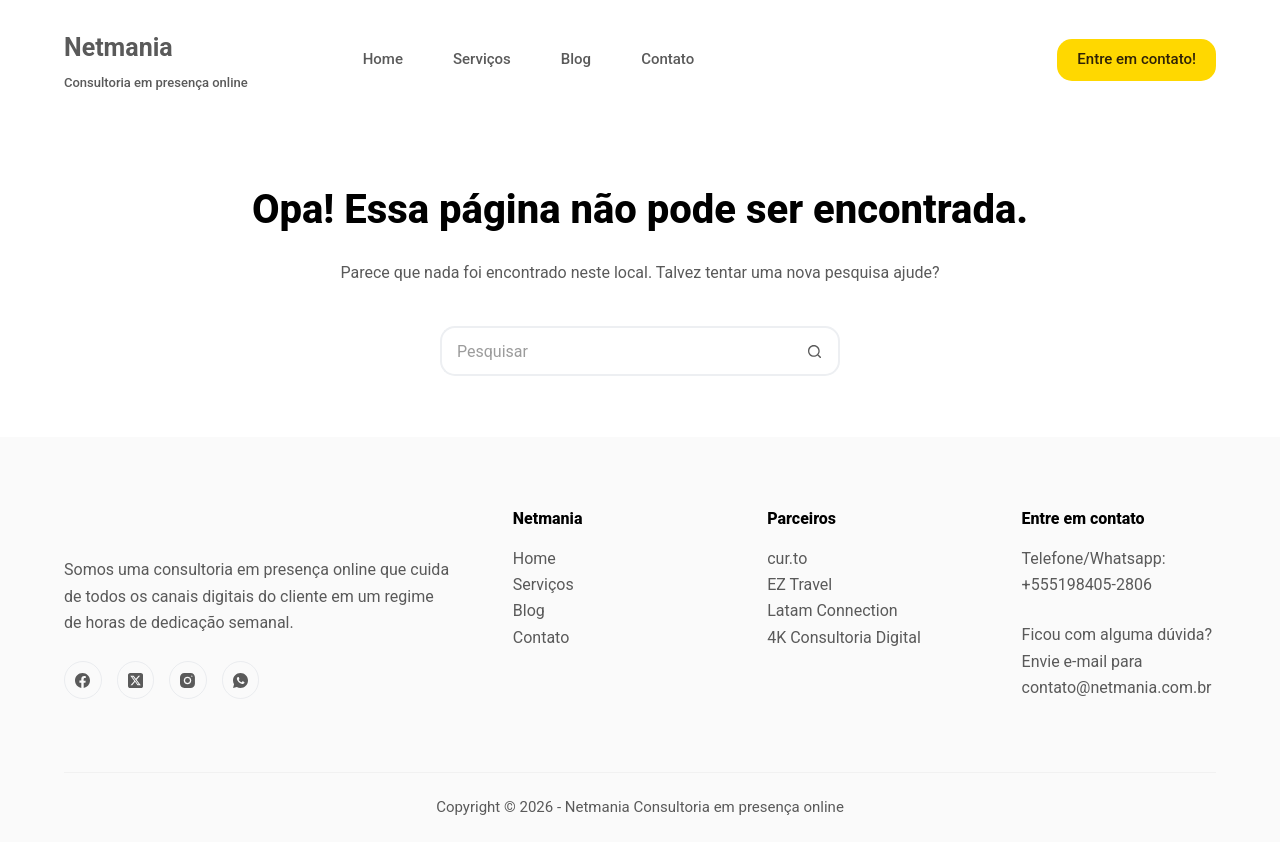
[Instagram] (188, 680)
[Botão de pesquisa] (815, 351)
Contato (667, 59)
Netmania (118, 47)
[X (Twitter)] (136, 680)
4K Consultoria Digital (844, 637)
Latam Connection (832, 610)
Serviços (482, 59)
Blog (576, 59)
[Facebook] (83, 680)
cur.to (787, 558)
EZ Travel (799, 584)
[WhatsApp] (241, 680)
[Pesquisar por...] (615, 351)
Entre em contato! (1136, 59)
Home (383, 59)
